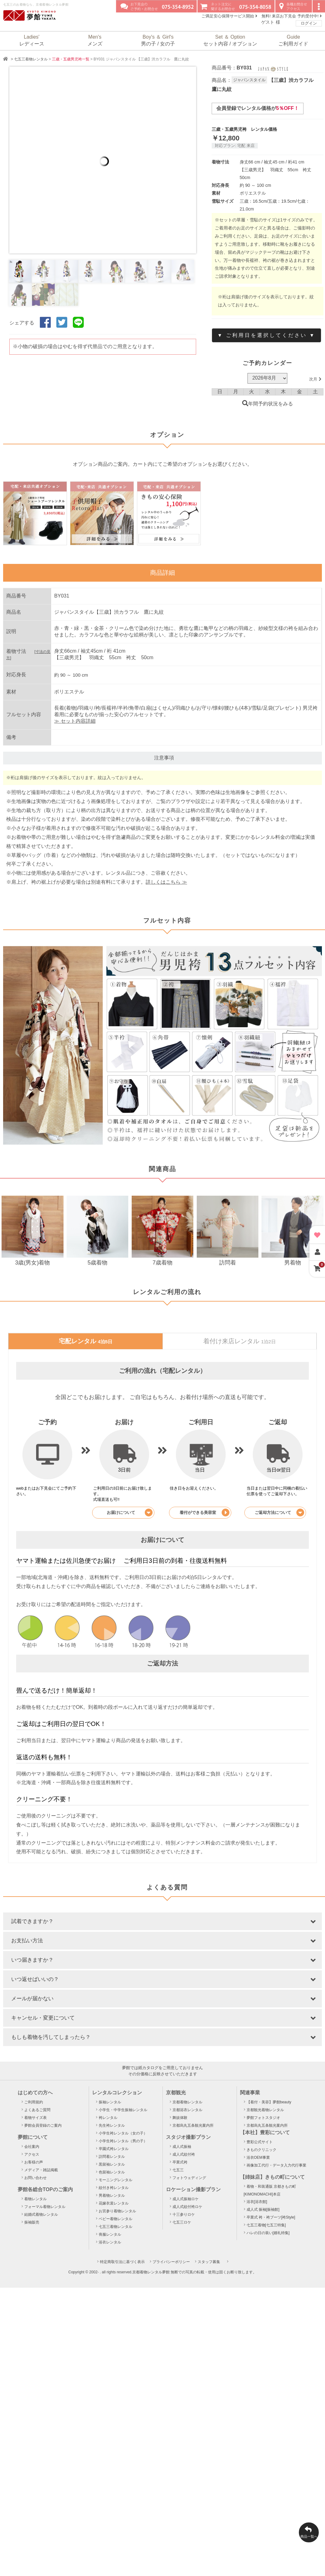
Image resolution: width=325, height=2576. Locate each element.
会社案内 (31, 2146)
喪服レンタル (110, 2234)
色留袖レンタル (112, 2172)
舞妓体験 (179, 2117)
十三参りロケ (183, 2214)
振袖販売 (31, 2222)
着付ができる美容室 (204, 1512)
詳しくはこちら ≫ (166, 882)
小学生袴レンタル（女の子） (123, 2133)
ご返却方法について (279, 1512)
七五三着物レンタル (31, 59)
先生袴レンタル (112, 2125)
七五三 (178, 2170)
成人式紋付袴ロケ (187, 2207)
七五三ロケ (181, 2222)
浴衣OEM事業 (258, 2157)
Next (202, 160)
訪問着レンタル (112, 2156)
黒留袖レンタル (112, 2164)
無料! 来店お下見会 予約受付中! (291, 16)
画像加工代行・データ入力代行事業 (276, 2165)
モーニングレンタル (115, 2180)
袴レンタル (108, 2117)
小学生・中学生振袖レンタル (123, 2110)
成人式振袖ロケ (185, 2199)
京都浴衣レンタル (187, 2110)
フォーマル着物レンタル (44, 2207)
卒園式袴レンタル (114, 2149)
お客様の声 (33, 2162)
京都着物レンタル (187, 2102)
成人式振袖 (181, 2146)
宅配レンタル (85, 1341)
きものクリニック (261, 2150)
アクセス (31, 2154)
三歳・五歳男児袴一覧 (70, 59)
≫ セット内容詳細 (74, 721)
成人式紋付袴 (183, 2154)
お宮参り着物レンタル (117, 2211)
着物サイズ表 (35, 2117)
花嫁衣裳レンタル (114, 2203)
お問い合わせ (35, 2178)
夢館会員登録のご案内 (43, 2125)
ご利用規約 (33, 2102)
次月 (315, 379)
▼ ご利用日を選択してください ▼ (266, 335)
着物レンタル (35, 2199)
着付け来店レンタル (239, 1341)
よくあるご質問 (37, 2110)
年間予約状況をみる (267, 403)
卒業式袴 (179, 2162)
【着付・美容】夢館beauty (269, 2102)
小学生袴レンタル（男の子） (123, 2141)
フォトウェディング (189, 2178)
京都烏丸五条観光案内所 (193, 2125)
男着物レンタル (112, 2195)
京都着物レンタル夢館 (151, 2272)
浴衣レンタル (110, 2242)
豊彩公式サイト (260, 2142)
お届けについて (130, 1512)
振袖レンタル (110, 2102)
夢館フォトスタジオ (263, 2117)
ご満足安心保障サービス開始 (229, 16)
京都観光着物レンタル (265, 2110)
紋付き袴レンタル (114, 2188)
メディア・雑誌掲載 (41, 2170)
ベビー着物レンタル (115, 2219)
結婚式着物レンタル (41, 2214)
